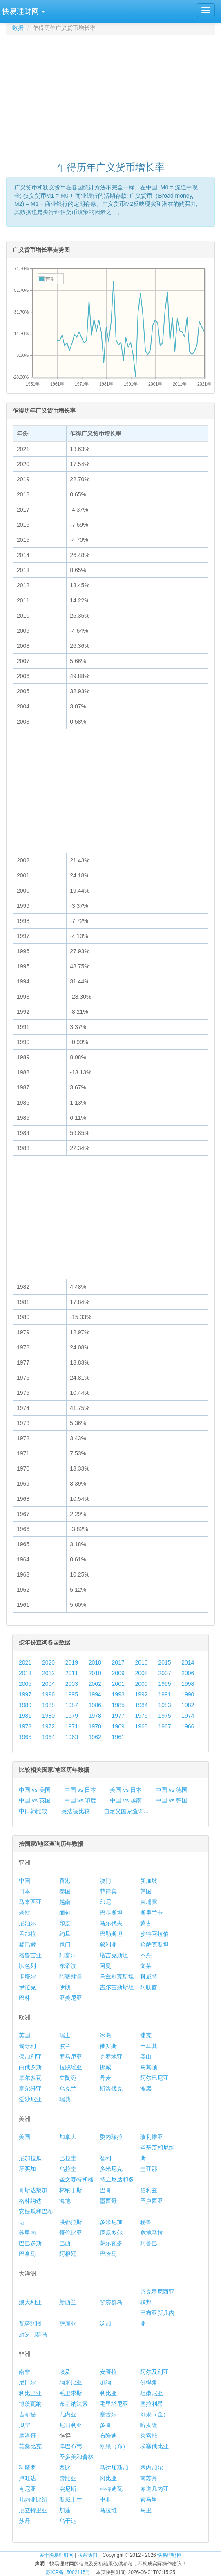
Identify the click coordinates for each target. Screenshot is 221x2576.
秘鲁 (146, 2222)
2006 (187, 1673)
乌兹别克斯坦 (117, 1976)
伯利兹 (148, 2190)
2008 (141, 1673)
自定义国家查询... (126, 1811)
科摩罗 (27, 2467)
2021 (25, 1662)
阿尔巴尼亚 (154, 2078)
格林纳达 (30, 2200)
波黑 (146, 2088)
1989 (25, 1705)
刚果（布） (114, 2446)
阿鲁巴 (148, 2243)
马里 (146, 2510)
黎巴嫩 (27, 1944)
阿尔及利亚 (154, 2371)
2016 (141, 1662)
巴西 (65, 2243)
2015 (164, 1662)
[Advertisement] (113, 94)
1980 (48, 1715)
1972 (48, 1726)
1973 (25, 1726)
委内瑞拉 (111, 2137)
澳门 (105, 1880)
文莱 (146, 1965)
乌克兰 (67, 2088)
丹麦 (105, 2078)
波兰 (65, 2046)
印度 (65, 1923)
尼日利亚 (70, 2425)
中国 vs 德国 (172, 1790)
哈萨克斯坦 (154, 1944)
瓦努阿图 (30, 2323)
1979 (71, 1715)
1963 (71, 1737)
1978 (95, 1715)
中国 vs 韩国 (172, 1800)
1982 (187, 1705)
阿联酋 (148, 1987)
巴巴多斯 (30, 2243)
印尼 (105, 1902)
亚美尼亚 (70, 1997)
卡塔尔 (27, 1976)
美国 (24, 2137)
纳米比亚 (70, 2382)
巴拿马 (27, 2254)
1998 (187, 1683)
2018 (95, 1662)
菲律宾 (108, 1891)
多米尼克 (111, 2168)
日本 (24, 1891)
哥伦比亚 (70, 2232)
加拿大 (67, 2137)
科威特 (148, 1976)
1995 (71, 1694)
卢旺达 (27, 2478)
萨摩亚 (67, 2323)
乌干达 (67, 2520)
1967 (164, 1726)
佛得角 (148, 2382)
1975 (164, 1715)
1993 (118, 1694)
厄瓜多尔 (111, 2232)
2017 (118, 1662)
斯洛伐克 (111, 2088)
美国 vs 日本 (126, 1790)
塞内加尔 (151, 2467)
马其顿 (148, 2067)
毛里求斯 (70, 2393)
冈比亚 (108, 2478)
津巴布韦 (70, 2446)
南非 (24, 2371)
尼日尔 (27, 2382)
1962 (95, 1737)
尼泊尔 (27, 1923)
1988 (48, 1705)
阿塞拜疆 (70, 1976)
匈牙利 (27, 2046)
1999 (164, 1683)
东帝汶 (67, 1965)
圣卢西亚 (151, 2200)
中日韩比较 (33, 1811)
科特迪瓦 (111, 2489)
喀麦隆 (148, 2425)
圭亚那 (148, 2168)
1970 (95, 1726)
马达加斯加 (114, 2467)
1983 (164, 1705)
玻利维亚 (151, 2137)
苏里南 (27, 2232)
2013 (25, 1673)
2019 (71, 1662)
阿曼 (105, 1965)
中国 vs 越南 (126, 1800)
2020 (48, 1662)
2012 (48, 1673)
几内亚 (67, 2414)
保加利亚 (30, 2056)
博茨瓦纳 (30, 2403)
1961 (118, 1737)
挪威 (105, 2067)
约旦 (65, 1934)
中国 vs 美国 (35, 1790)
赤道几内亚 (154, 2489)
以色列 (27, 1965)
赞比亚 (67, 2478)
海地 (65, 2200)
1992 (141, 1694)
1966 (187, 1726)
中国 (24, 1880)
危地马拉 (151, 2232)
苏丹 (24, 2520)
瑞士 (65, 2035)
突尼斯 (67, 2489)
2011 (71, 1673)
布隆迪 (108, 2435)
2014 (187, 1662)
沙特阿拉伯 (154, 1934)
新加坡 (148, 1880)
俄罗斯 (108, 2046)
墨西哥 (108, 2200)
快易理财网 (169, 2555)
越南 (65, 1902)
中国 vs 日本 (80, 1790)
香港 (65, 1880)
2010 (95, 1673)
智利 (105, 2158)
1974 (187, 1715)
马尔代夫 (111, 1923)
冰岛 (105, 2035)
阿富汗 (67, 1955)
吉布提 (27, 2414)
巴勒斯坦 (111, 1934)
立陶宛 (67, 2078)
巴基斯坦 (111, 1912)
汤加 (105, 2323)
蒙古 (146, 1923)
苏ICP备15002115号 (68, 2572)
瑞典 (65, 2099)
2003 (71, 1683)
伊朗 (65, 1987)
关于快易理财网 (56, 2555)
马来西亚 (30, 1902)
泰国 (65, 1891)
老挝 (24, 1912)
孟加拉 (27, 1934)
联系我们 (87, 2555)
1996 (48, 1694)
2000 (141, 1683)
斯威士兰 (70, 2499)
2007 (164, 1673)
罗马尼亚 (70, 2056)
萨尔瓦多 (111, 2243)
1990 (187, 1694)
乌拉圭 (67, 2168)
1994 (95, 1694)
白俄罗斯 (30, 2067)
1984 (141, 1705)
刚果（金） (154, 2414)
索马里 (148, 2499)
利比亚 (108, 2393)
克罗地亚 (111, 2056)
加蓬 (65, 2510)
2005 (25, 1683)
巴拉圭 (67, 2158)
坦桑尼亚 (151, 2393)
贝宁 (24, 2425)
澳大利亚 (30, 2302)
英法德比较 (75, 1811)
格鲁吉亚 (30, 1955)
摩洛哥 (27, 2435)
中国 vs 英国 (35, 1800)
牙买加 (27, 2168)
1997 (25, 1694)
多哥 (105, 2425)
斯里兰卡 (151, 1912)
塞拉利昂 (151, 2403)
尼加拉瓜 (30, 2158)
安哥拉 (108, 2371)
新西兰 (67, 2302)
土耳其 (148, 2046)
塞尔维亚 (30, 2088)
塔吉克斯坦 (114, 1955)
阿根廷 (67, 2254)
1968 (141, 1726)
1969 (118, 1726)
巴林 (24, 1997)
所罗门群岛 (33, 2334)
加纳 (105, 2382)
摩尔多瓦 (30, 2078)
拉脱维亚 (70, 2067)
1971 (71, 1726)
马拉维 (108, 2510)
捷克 (146, 2035)
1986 (95, 1705)
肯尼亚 (27, 2489)
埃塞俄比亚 (154, 2446)
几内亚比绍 (33, 2499)
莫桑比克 (30, 2446)
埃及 (65, 2371)
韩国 (146, 1891)
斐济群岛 (111, 2302)
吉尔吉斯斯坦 (117, 1987)
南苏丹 (148, 2478)
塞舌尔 (108, 2414)
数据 (18, 28)
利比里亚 (30, 2393)
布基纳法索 (73, 2403)
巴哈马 (108, 2254)
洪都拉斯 (70, 2222)
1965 (25, 1737)
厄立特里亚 (33, 2510)
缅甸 (65, 1912)
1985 (118, 1705)
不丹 (146, 1955)
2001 (118, 1683)
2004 (48, 1683)
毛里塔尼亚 (114, 2403)
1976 (141, 1715)
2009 (118, 1673)
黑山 (146, 2056)
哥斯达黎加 (33, 2190)
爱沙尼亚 (30, 2099)
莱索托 (148, 2435)
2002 (95, 1683)
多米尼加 (111, 2222)
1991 (164, 1694)
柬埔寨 (148, 1902)
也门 (65, 1944)
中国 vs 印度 (80, 1800)
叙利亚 (108, 1944)
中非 (105, 2499)
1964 (48, 1737)
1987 (71, 1705)
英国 (24, 2035)
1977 (118, 1715)
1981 (25, 1715)
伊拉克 (27, 1987)
